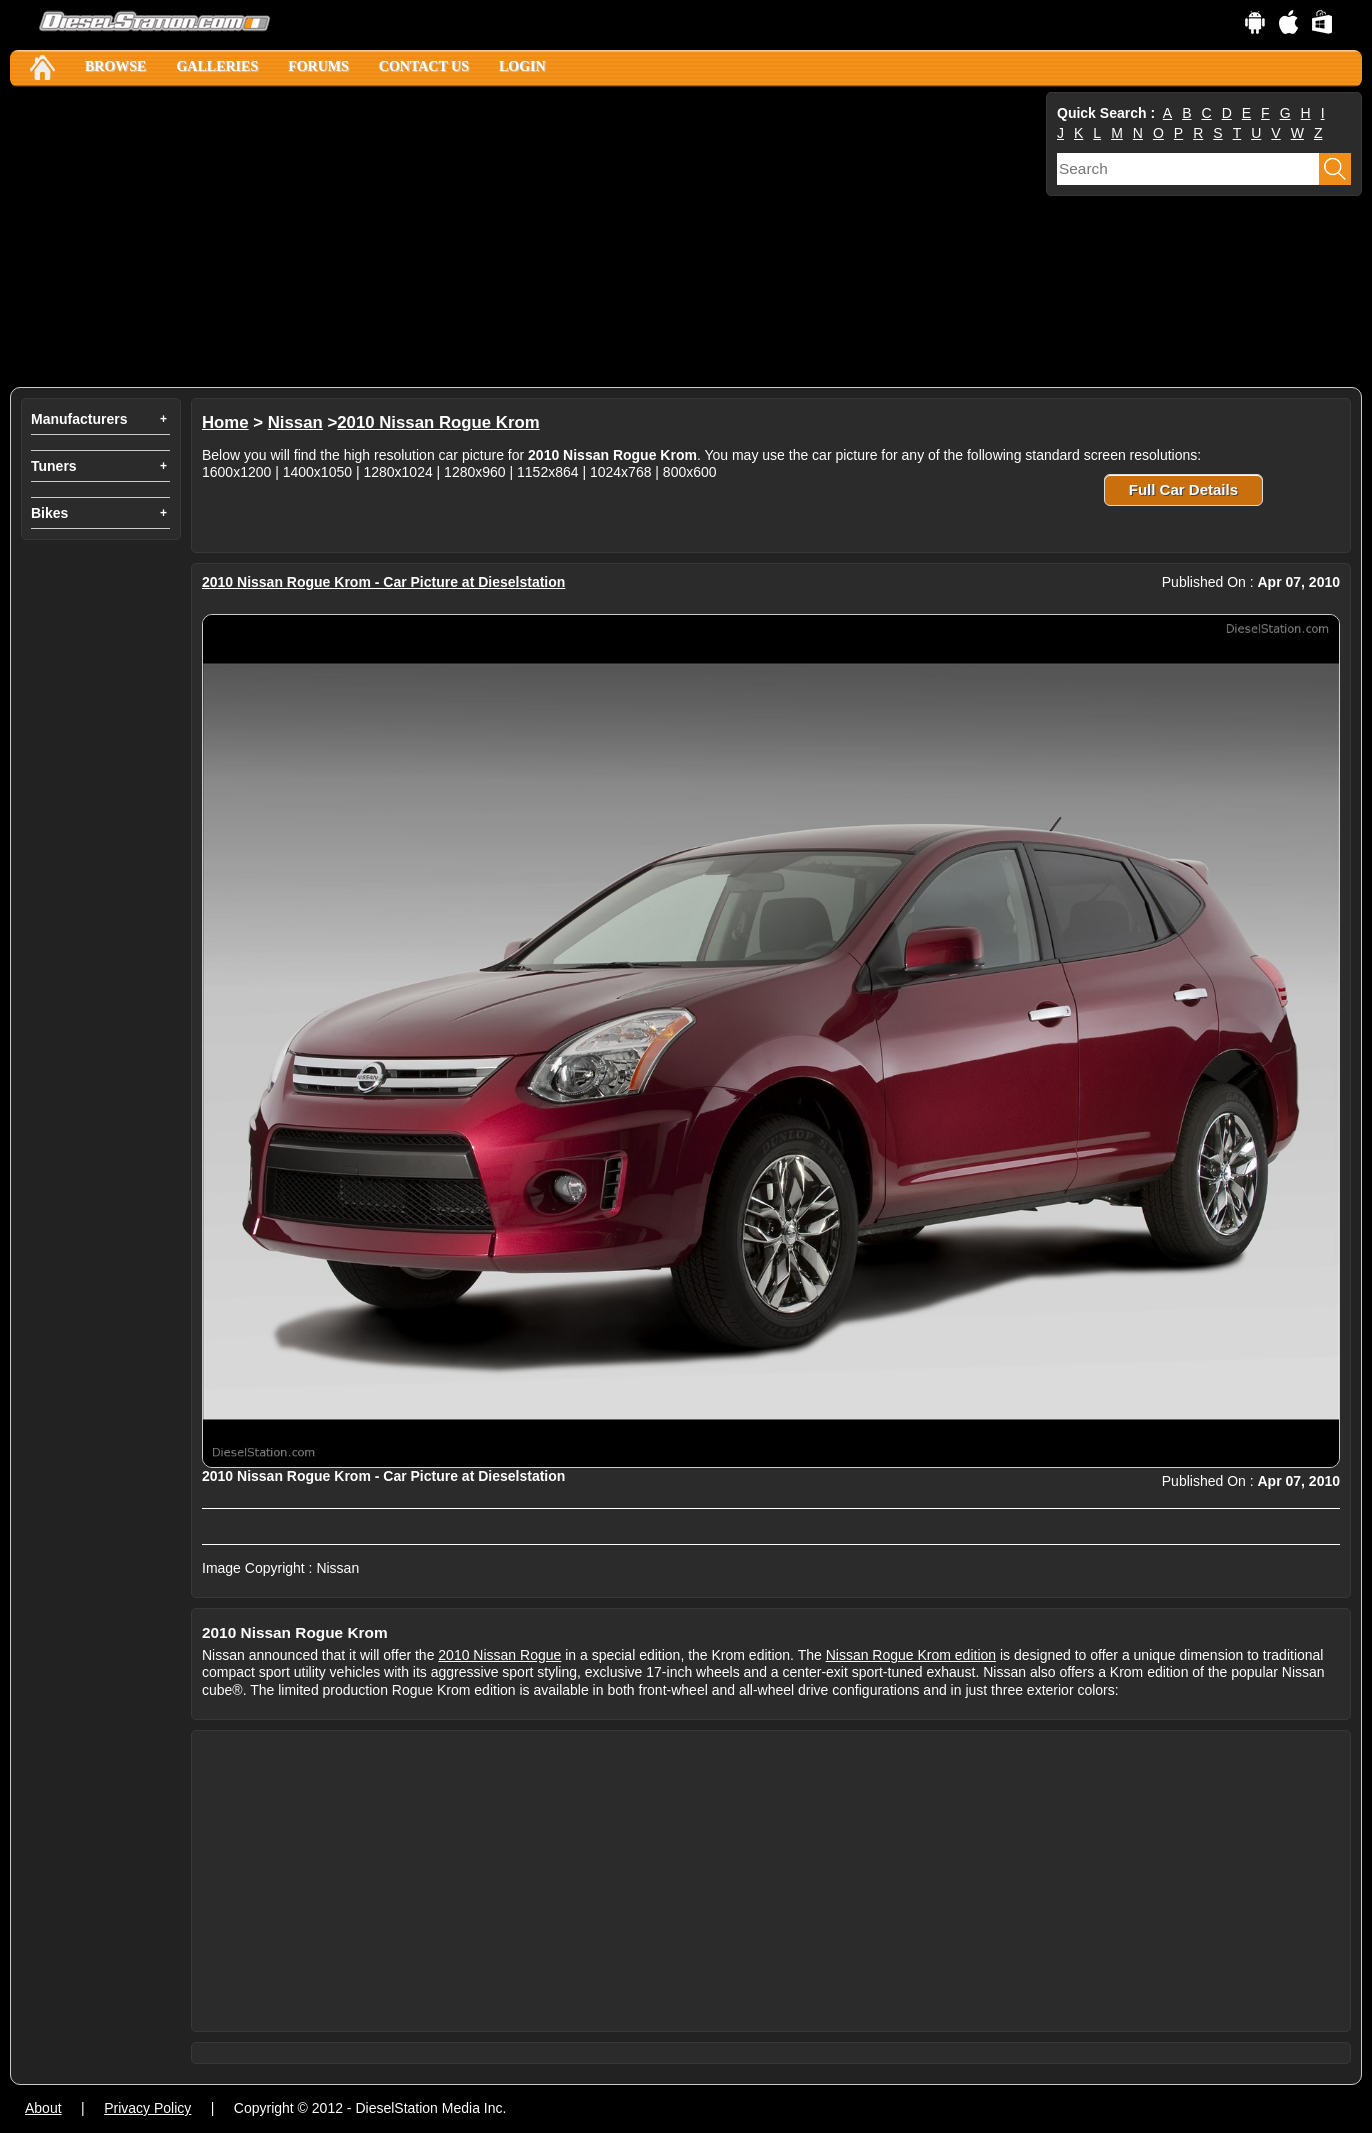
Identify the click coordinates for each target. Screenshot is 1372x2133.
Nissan (295, 422)
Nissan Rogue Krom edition (911, 1655)
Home (225, 422)
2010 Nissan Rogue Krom (438, 422)
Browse (115, 66)
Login (522, 66)
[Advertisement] (526, 237)
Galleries (217, 66)
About (43, 2108)
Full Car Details (1183, 489)
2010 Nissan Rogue (499, 1655)
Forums (318, 66)
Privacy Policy (147, 2108)
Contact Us (424, 66)
